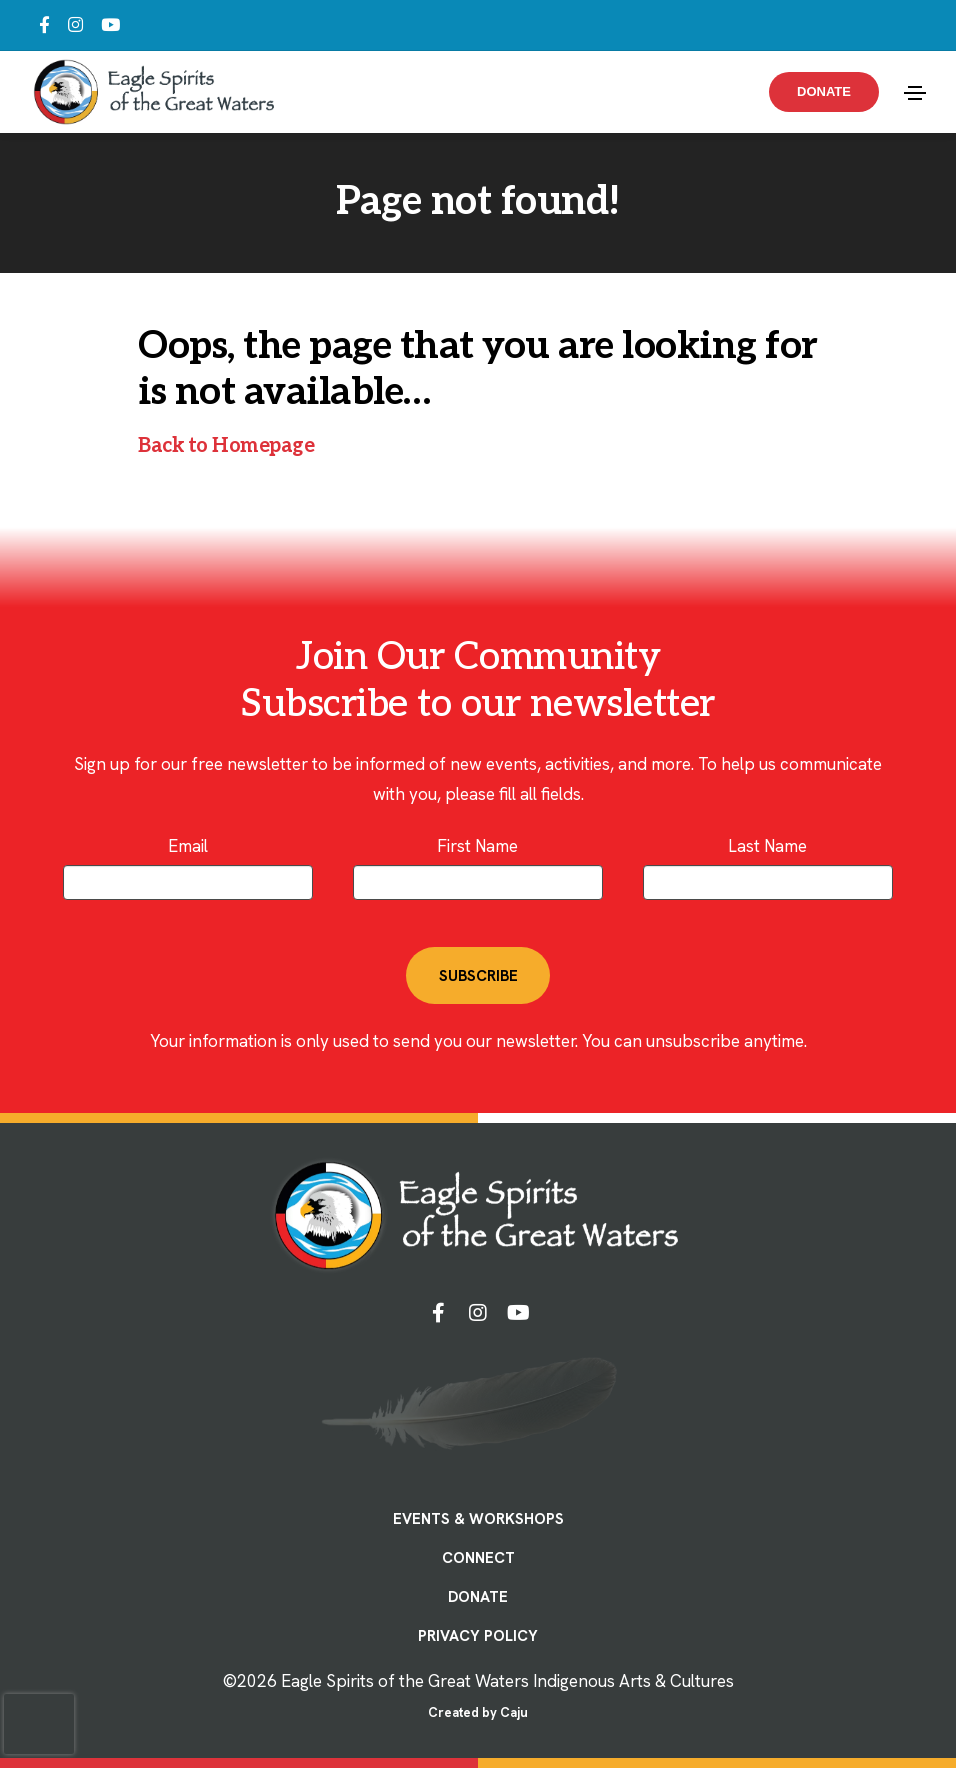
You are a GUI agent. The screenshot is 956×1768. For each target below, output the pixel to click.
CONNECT (478, 1558)
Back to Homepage (226, 446)
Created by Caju (478, 1712)
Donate (824, 91)
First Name (477, 846)
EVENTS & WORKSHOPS (478, 1519)
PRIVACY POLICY (478, 1636)
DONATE (478, 1597)
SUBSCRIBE (478, 976)
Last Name (767, 846)
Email (188, 846)
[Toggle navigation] (915, 93)
